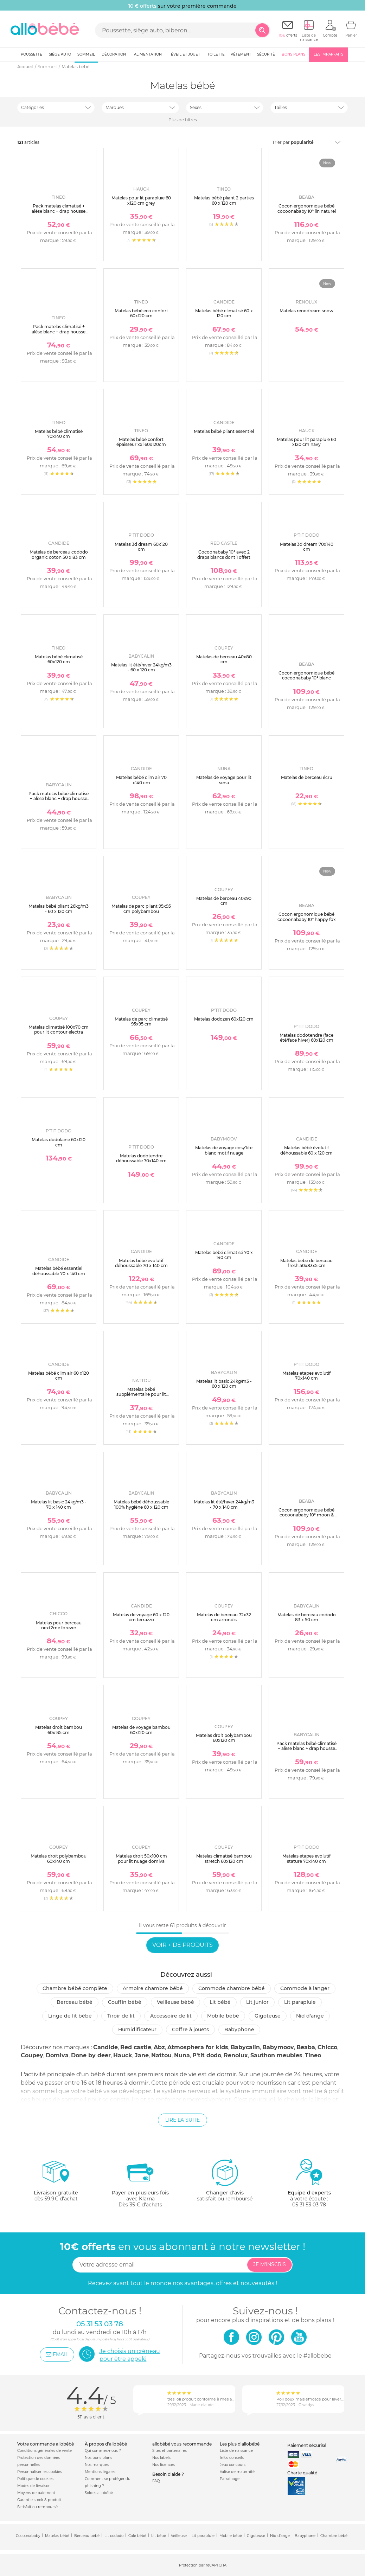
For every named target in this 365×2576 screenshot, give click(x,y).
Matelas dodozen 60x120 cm (224, 1019)
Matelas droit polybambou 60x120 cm (224, 1738)
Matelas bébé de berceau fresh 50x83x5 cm (306, 1263)
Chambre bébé (333, 2535)
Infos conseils (232, 2457)
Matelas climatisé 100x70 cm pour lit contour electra (58, 1029)
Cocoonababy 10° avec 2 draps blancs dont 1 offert (223, 554)
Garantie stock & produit (39, 2500)
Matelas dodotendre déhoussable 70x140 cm (141, 1158)
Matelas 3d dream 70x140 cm (306, 547)
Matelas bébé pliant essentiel (224, 431)
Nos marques (97, 2464)
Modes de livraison (34, 2486)
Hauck (122, 2055)
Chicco (327, 2047)
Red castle (135, 2047)
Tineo (313, 2055)
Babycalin (245, 2047)
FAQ (156, 2481)
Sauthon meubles (276, 2055)
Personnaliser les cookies (39, 2471)
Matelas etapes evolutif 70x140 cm (306, 1375)
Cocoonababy (28, 2535)
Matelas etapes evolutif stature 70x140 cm (306, 1858)
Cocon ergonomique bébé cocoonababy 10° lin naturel (306, 208)
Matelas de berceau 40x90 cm (223, 901)
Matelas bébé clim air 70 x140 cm (141, 780)
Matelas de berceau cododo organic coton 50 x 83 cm (59, 554)
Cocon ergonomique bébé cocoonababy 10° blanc (306, 675)
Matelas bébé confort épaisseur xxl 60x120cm (141, 442)
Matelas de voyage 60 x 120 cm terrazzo (141, 1617)
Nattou (161, 2055)
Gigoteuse (268, 2016)
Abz (159, 2047)
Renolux (236, 2055)
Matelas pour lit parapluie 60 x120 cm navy (306, 442)
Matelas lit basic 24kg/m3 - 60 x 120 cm (224, 1384)
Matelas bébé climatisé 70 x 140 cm (224, 1255)
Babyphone (239, 2029)
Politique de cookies (35, 2478)
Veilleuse (179, 2535)
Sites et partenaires (169, 2450)
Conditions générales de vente (44, 2450)
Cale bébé (137, 2535)
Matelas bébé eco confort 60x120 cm (141, 313)
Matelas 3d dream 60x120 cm (141, 547)
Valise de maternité (237, 2471)
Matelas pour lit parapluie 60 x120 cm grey (141, 200)
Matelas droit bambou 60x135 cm (58, 1730)
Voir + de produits (182, 1945)
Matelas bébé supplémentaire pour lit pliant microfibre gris (141, 1394)
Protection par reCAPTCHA (202, 2565)
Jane (142, 2055)
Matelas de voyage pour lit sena (223, 780)
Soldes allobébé (99, 2493)
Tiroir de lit (121, 2016)
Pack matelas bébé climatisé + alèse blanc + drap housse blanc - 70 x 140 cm (306, 1748)
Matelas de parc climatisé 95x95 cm (141, 1021)
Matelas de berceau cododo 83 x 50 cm (306, 1617)
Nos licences (163, 2464)
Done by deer (91, 2055)
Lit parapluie (300, 2002)
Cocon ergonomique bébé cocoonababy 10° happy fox (306, 917)
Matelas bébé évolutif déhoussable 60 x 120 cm (306, 1150)
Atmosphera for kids (197, 2047)
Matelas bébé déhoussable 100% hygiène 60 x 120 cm (141, 1504)
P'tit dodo (206, 2055)
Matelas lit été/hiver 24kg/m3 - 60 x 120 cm (141, 667)
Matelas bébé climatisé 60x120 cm (59, 659)
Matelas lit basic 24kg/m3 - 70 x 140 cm (59, 1504)
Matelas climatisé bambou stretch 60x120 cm (224, 1858)
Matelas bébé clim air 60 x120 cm (58, 1375)
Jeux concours (232, 2464)
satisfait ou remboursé (224, 2180)
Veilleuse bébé (175, 2002)
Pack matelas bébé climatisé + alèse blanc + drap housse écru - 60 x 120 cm (58, 798)
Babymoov (278, 2047)
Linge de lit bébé (70, 2016)
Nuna (182, 2055)
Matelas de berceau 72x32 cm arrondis (224, 1617)
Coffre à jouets (190, 2029)
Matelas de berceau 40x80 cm (224, 659)
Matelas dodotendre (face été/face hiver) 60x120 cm (306, 1038)
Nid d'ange (310, 2016)
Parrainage (229, 2478)
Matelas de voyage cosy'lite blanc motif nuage (223, 1150)
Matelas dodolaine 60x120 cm (58, 1142)
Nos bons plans (98, 2457)
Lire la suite (182, 2120)
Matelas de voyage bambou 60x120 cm (141, 1730)
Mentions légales (100, 2471)
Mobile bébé (223, 2016)
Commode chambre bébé (231, 1988)
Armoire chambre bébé (153, 1988)
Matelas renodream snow (306, 310)
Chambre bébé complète (75, 1988)
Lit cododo (113, 2535)
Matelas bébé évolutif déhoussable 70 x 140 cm (141, 1263)
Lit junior (257, 2002)
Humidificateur (137, 2029)
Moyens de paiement (36, 2493)
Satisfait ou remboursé (37, 2507)
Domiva (57, 2055)
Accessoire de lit (171, 2016)
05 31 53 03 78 (309, 2204)
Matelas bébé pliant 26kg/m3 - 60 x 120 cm (58, 908)
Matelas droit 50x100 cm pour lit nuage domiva (141, 1858)
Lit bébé (220, 2002)
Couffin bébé (124, 2002)
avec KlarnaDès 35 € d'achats (140, 2183)
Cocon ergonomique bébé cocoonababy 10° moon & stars (306, 1515)
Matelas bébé (57, 2535)
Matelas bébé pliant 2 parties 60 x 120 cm (224, 200)
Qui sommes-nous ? (103, 2450)
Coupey (32, 2055)
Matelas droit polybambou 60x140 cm (59, 1858)
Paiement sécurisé (306, 2445)
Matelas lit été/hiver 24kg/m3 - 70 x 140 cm (224, 1504)
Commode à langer (304, 1988)
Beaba (305, 2047)
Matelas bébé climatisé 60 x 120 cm (224, 313)
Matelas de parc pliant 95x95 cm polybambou (141, 908)
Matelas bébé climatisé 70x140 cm (59, 434)
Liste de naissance (236, 2450)
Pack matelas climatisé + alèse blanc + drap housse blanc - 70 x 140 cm (58, 331)
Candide (105, 2047)
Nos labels (161, 2457)
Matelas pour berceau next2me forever (59, 1625)
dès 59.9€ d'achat (56, 2183)
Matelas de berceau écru (306, 777)
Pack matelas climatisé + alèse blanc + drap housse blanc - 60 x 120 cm (58, 211)
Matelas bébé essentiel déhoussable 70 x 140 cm (58, 1271)
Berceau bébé (74, 2002)
